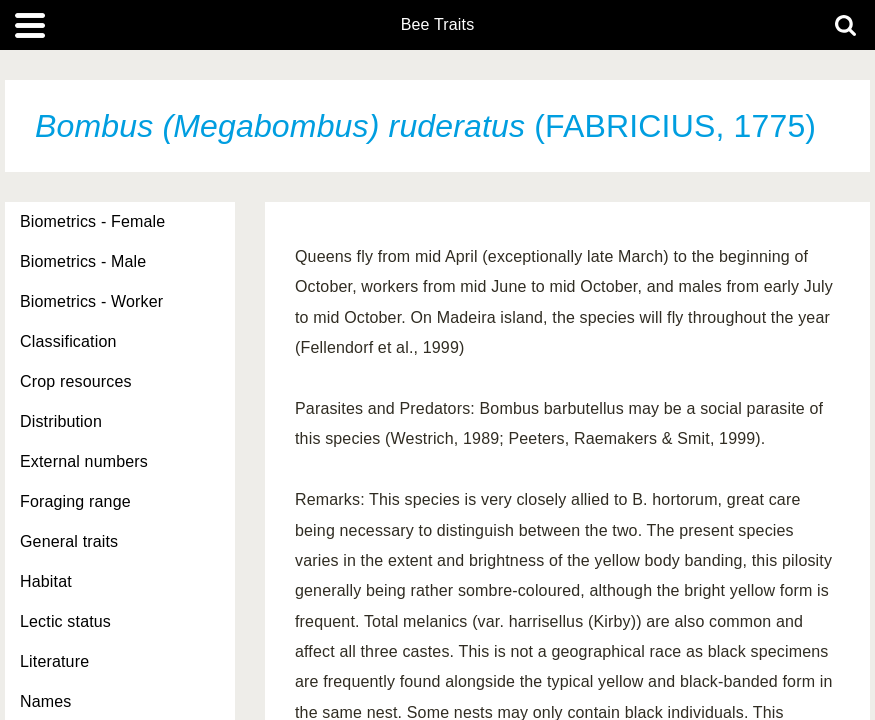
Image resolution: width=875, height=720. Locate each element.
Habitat (46, 581)
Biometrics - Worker (91, 301)
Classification (68, 341)
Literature (54, 661)
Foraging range (75, 501)
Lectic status (65, 621)
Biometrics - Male (83, 261)
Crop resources (76, 381)
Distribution (61, 421)
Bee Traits (438, 25)
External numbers (84, 461)
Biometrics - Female (92, 221)
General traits (69, 541)
